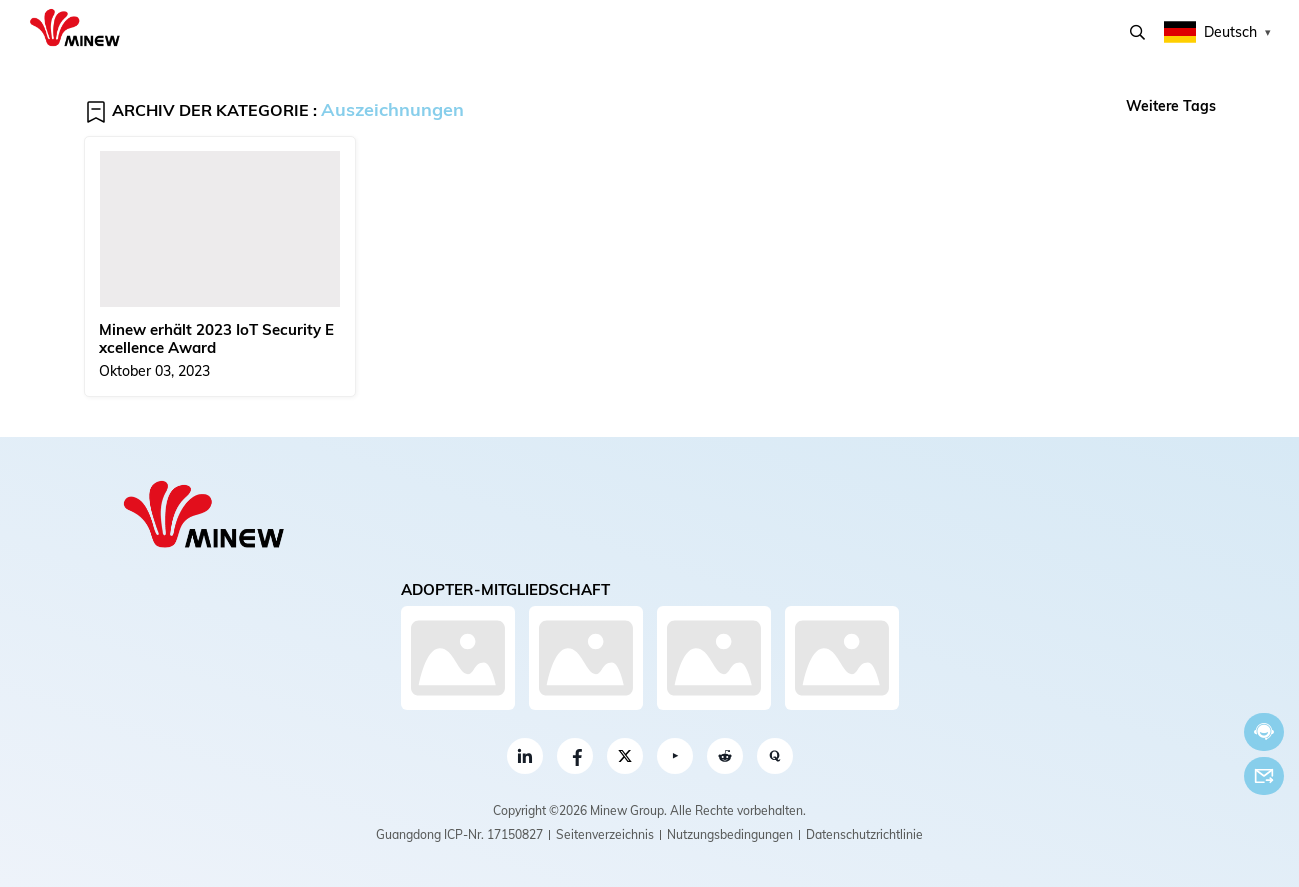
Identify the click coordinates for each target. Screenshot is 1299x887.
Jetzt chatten (1264, 731)
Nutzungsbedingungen (730, 834)
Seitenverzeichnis (605, 834)
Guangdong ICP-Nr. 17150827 (459, 834)
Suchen (1137, 32)
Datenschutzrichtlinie (864, 834)
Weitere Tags (1171, 106)
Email (1264, 776)
